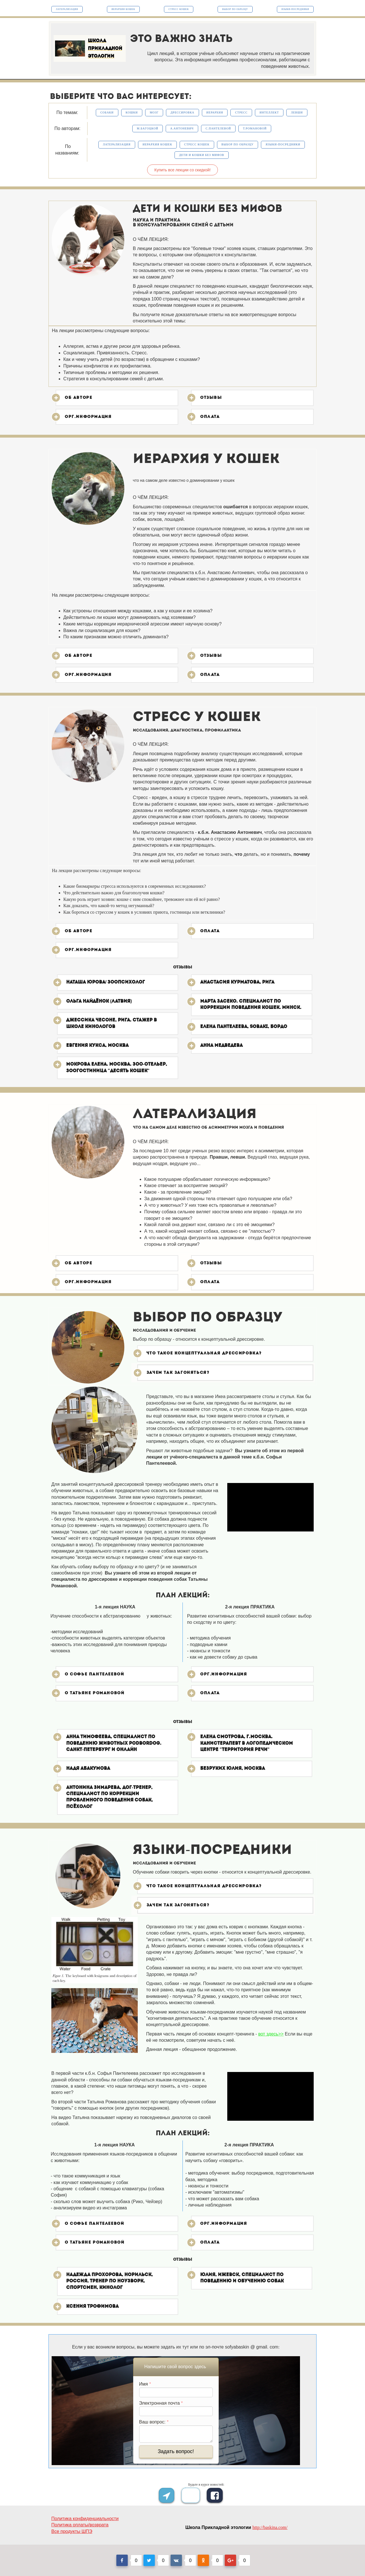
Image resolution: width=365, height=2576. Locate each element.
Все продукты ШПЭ (71, 2531)
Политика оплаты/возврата (79, 2524)
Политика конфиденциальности (85, 2518)
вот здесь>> (271, 2033)
